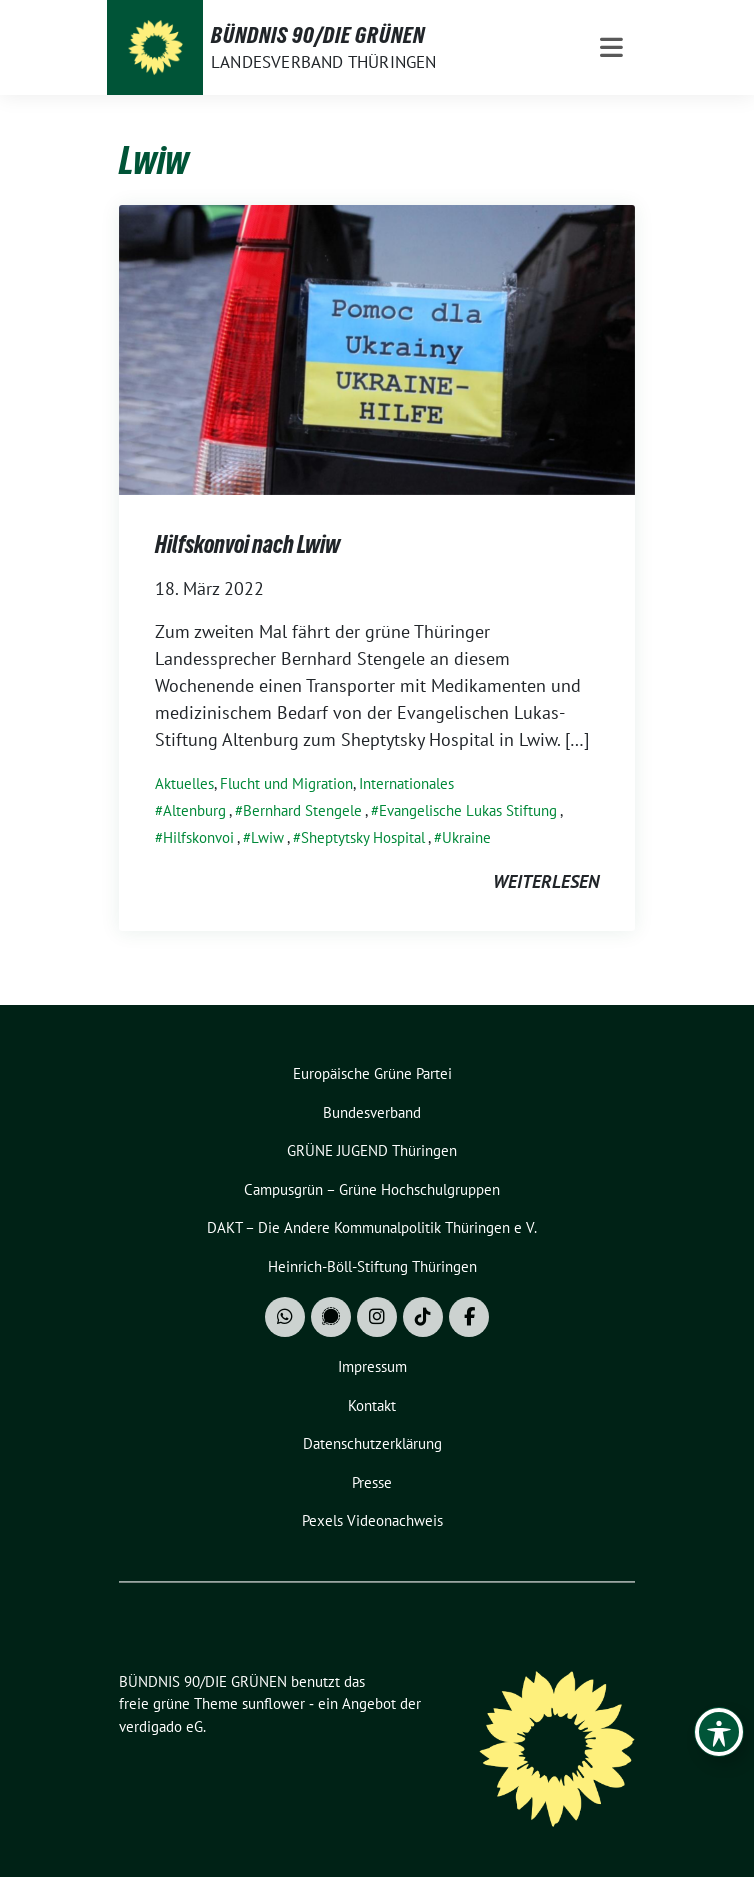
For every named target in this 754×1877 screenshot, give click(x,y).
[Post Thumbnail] (377, 348)
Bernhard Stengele (302, 810)
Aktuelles (184, 783)
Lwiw (267, 837)
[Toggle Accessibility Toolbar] (719, 1732)
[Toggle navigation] (611, 47)
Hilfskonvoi (198, 837)
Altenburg (194, 810)
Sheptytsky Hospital (363, 837)
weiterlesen (546, 881)
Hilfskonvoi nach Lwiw (247, 544)
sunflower (273, 1703)
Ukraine (466, 837)
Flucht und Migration (286, 783)
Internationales (406, 783)
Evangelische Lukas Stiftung (468, 810)
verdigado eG (161, 1726)
